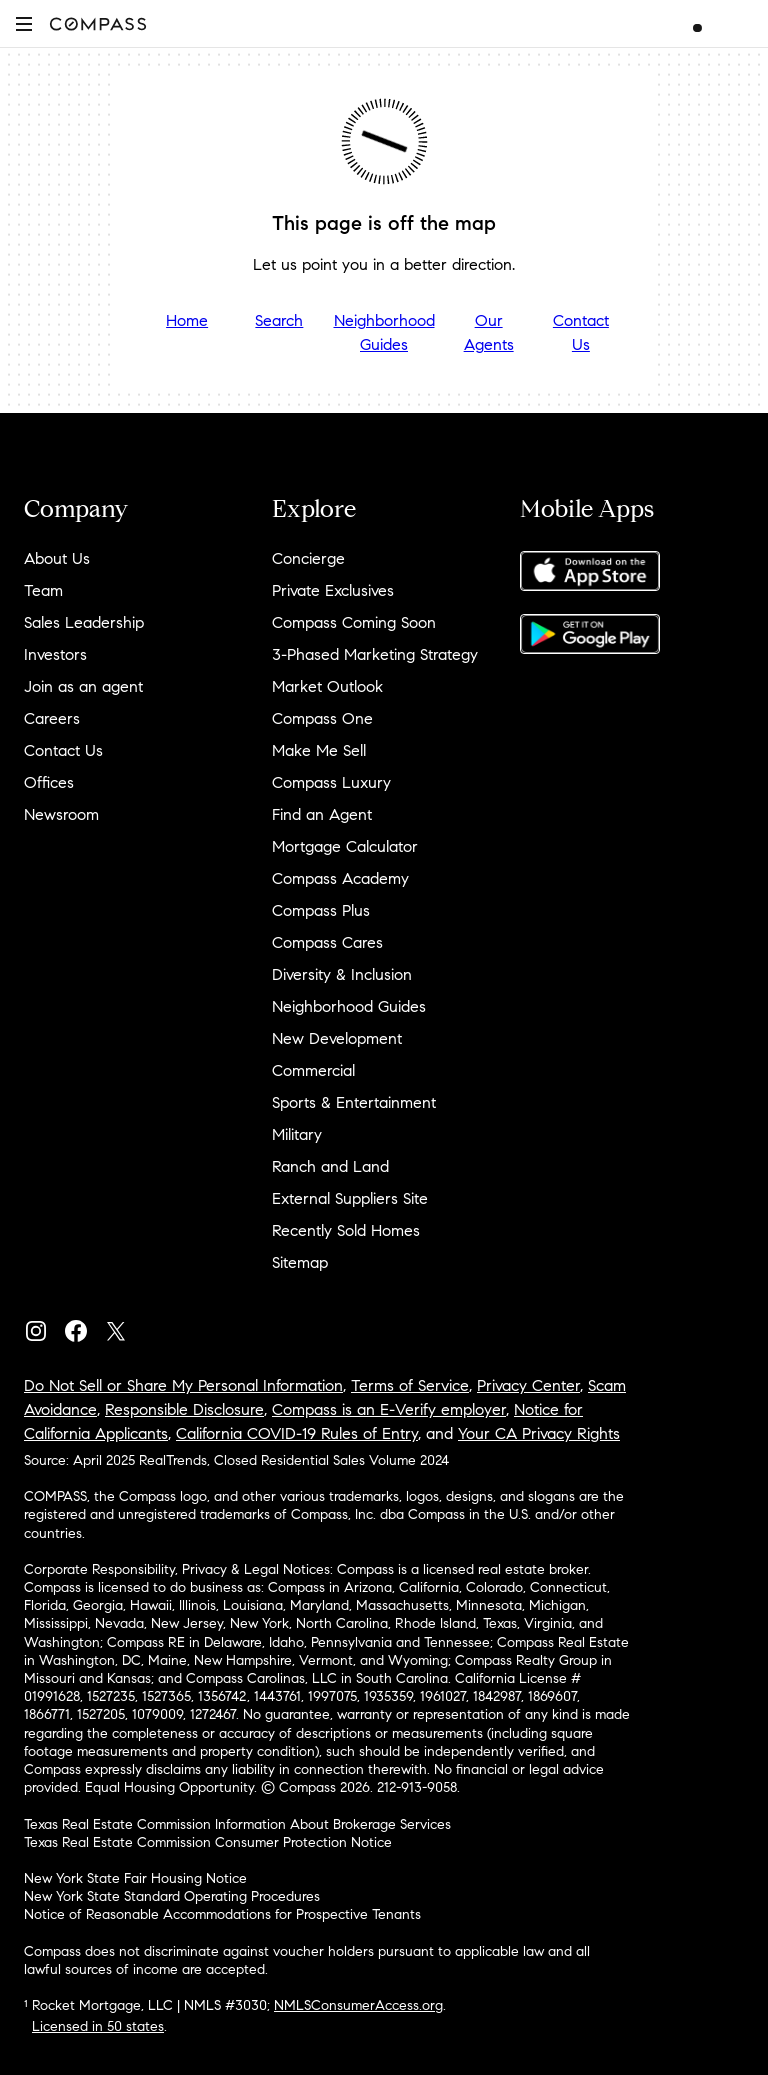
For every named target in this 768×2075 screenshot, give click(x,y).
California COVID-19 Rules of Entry (297, 1433)
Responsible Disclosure (184, 1409)
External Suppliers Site (350, 1198)
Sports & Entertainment (354, 1102)
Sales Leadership (84, 622)
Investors (55, 654)
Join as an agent (83, 686)
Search (279, 320)
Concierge (308, 558)
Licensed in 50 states (98, 2026)
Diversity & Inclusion (342, 974)
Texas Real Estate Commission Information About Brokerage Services (237, 1824)
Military (297, 1134)
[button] (24, 23)
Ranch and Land (330, 1166)
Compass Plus (321, 910)
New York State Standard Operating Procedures (172, 1896)
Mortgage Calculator (345, 846)
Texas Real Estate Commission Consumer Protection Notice (208, 1842)
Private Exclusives (333, 590)
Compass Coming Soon (354, 622)
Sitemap (300, 1262)
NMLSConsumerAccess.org (358, 2005)
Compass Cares (327, 942)
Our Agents (489, 332)
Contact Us (581, 332)
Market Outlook (327, 686)
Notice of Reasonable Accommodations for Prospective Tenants (222, 1914)
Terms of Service (410, 1385)
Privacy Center (528, 1385)
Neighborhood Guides (384, 332)
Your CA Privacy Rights (539, 1433)
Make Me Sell (319, 750)
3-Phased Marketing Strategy (375, 654)
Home (187, 320)
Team (43, 590)
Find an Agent (322, 814)
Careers (52, 718)
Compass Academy (340, 878)
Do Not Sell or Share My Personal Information (183, 1385)
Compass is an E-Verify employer (389, 1409)
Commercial (313, 1070)
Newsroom (61, 814)
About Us (57, 558)
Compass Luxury (331, 782)
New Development (337, 1038)
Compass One (322, 718)
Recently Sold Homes (346, 1230)
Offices (49, 782)
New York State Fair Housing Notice (135, 1878)
